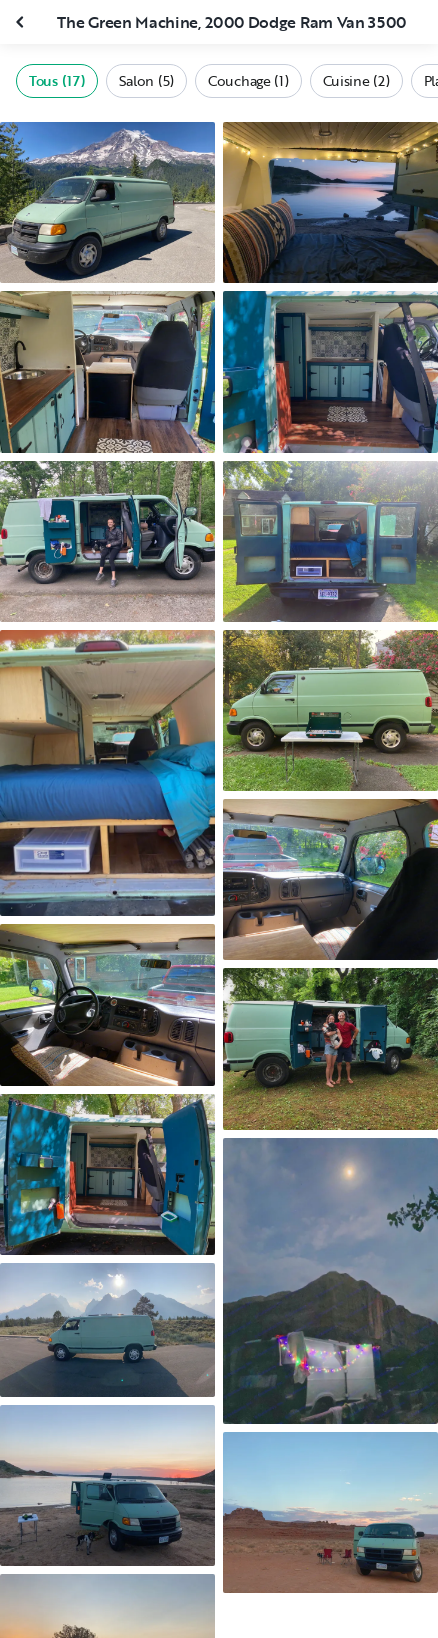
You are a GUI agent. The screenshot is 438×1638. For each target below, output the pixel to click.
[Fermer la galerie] (22, 22)
